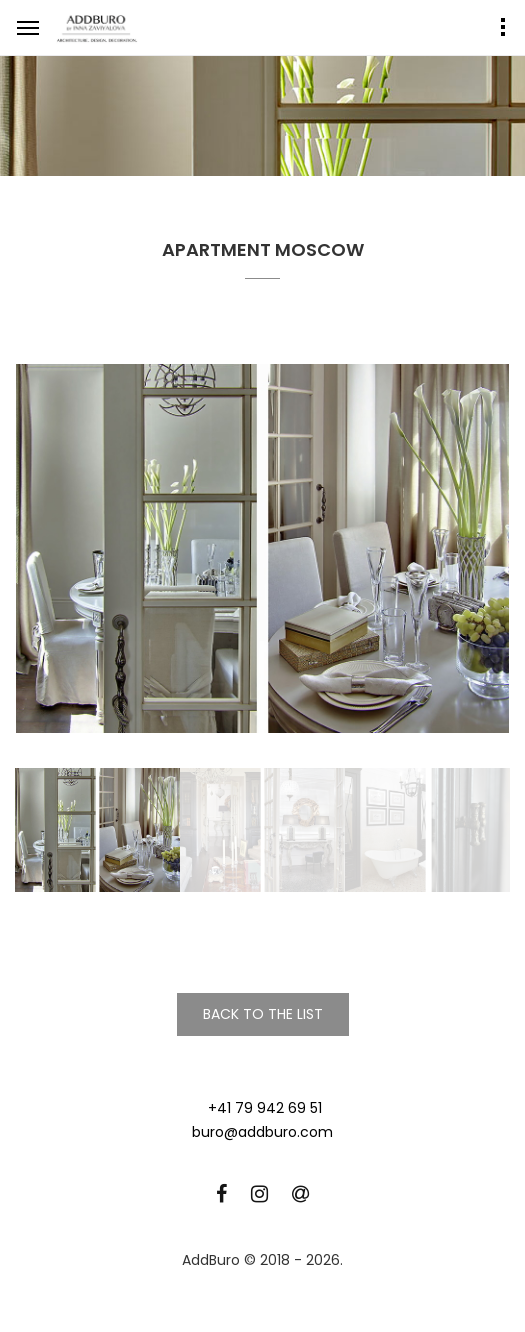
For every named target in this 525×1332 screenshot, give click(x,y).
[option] (262, 549)
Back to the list (263, 1014)
